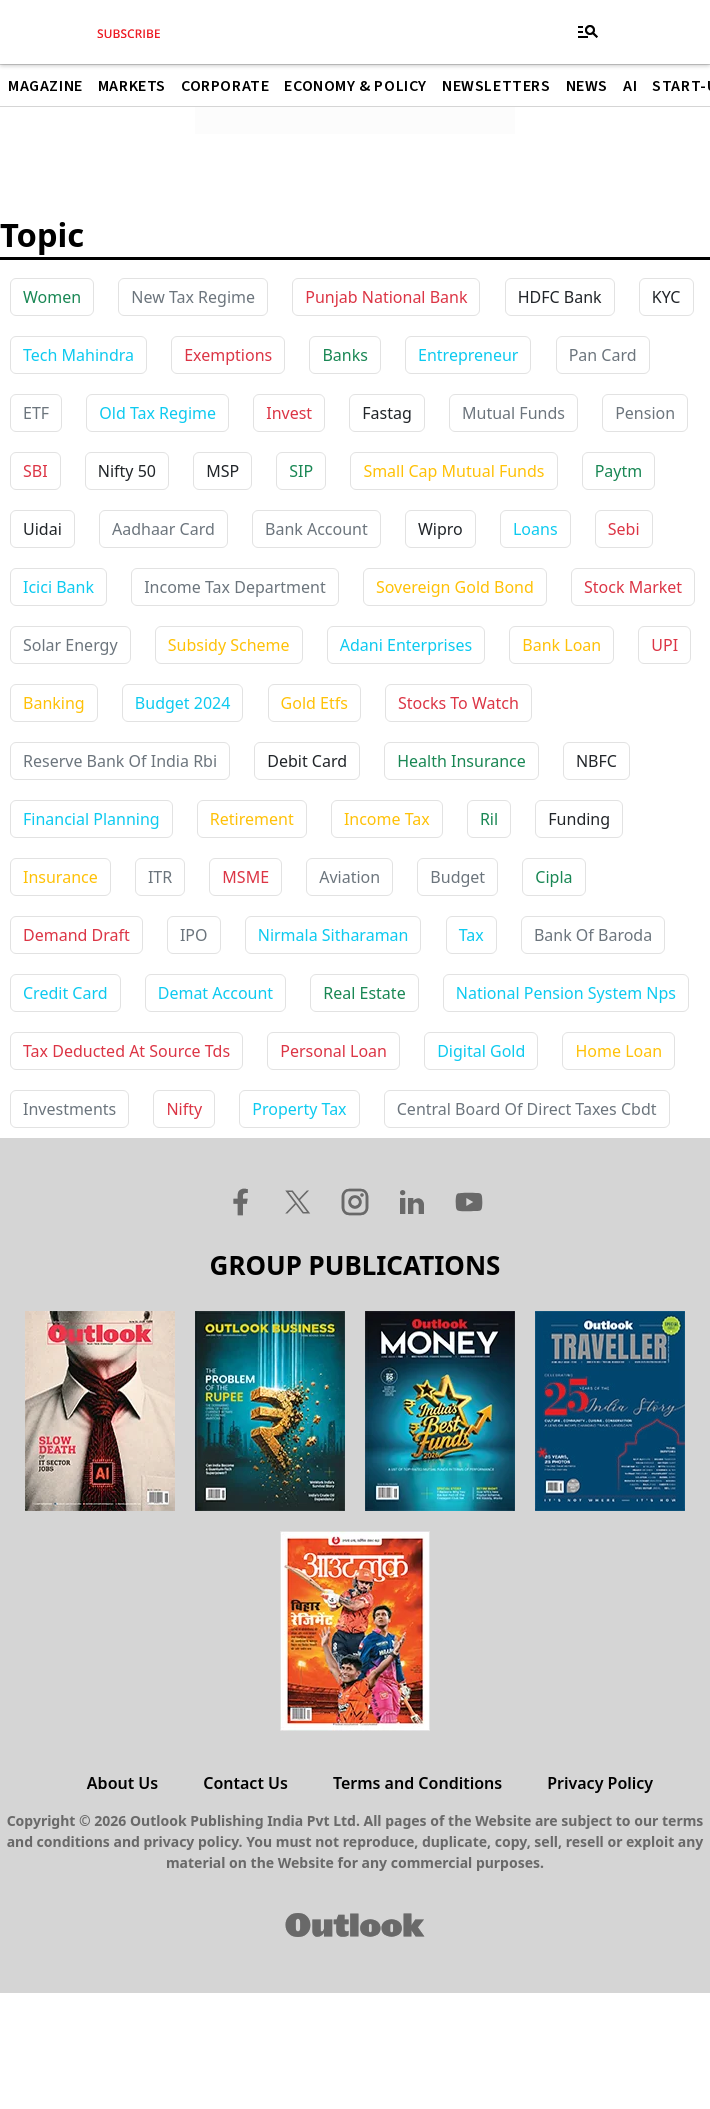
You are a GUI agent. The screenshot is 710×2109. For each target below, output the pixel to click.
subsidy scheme (229, 645)
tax (471, 935)
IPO (194, 935)
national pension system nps (566, 993)
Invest (289, 413)
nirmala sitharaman (333, 935)
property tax (299, 1109)
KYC (666, 297)
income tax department (235, 587)
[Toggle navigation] (588, 32)
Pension (645, 413)
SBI (35, 471)
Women (52, 297)
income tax (387, 819)
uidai (42, 529)
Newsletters (496, 86)
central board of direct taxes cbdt (527, 1109)
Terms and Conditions (417, 1783)
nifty (184, 1109)
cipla (553, 877)
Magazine (45, 86)
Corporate (225, 86)
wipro (440, 529)
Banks (344, 355)
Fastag (387, 413)
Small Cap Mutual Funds (453, 471)
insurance (60, 877)
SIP (301, 471)
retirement (252, 819)
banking (54, 703)
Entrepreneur (468, 355)
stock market (633, 587)
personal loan (333, 1051)
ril (489, 819)
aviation (349, 877)
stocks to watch (458, 703)
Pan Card (603, 355)
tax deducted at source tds (126, 1051)
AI (630, 86)
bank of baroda (593, 935)
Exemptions (228, 355)
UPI (664, 645)
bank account (316, 529)
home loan (618, 1051)
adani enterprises (406, 645)
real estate (364, 993)
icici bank (58, 587)
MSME (245, 877)
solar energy (70, 645)
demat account (215, 993)
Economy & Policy (355, 86)
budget (457, 877)
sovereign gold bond (455, 587)
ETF (36, 413)
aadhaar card (163, 529)
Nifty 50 (127, 471)
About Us (122, 1783)
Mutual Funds (513, 413)
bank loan (561, 645)
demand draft (76, 935)
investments (69, 1109)
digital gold (481, 1051)
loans (535, 529)
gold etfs (314, 703)
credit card (65, 993)
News (587, 86)
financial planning (91, 819)
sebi (624, 529)
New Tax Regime (193, 297)
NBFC (596, 761)
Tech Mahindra (78, 355)
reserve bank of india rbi (120, 761)
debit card (307, 761)
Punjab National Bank (386, 297)
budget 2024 (183, 703)
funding (579, 819)
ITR (160, 877)
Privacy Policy (600, 1783)
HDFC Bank (560, 297)
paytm (619, 471)
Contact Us (245, 1783)
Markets (132, 86)
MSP (222, 471)
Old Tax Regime (157, 413)
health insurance (461, 761)
